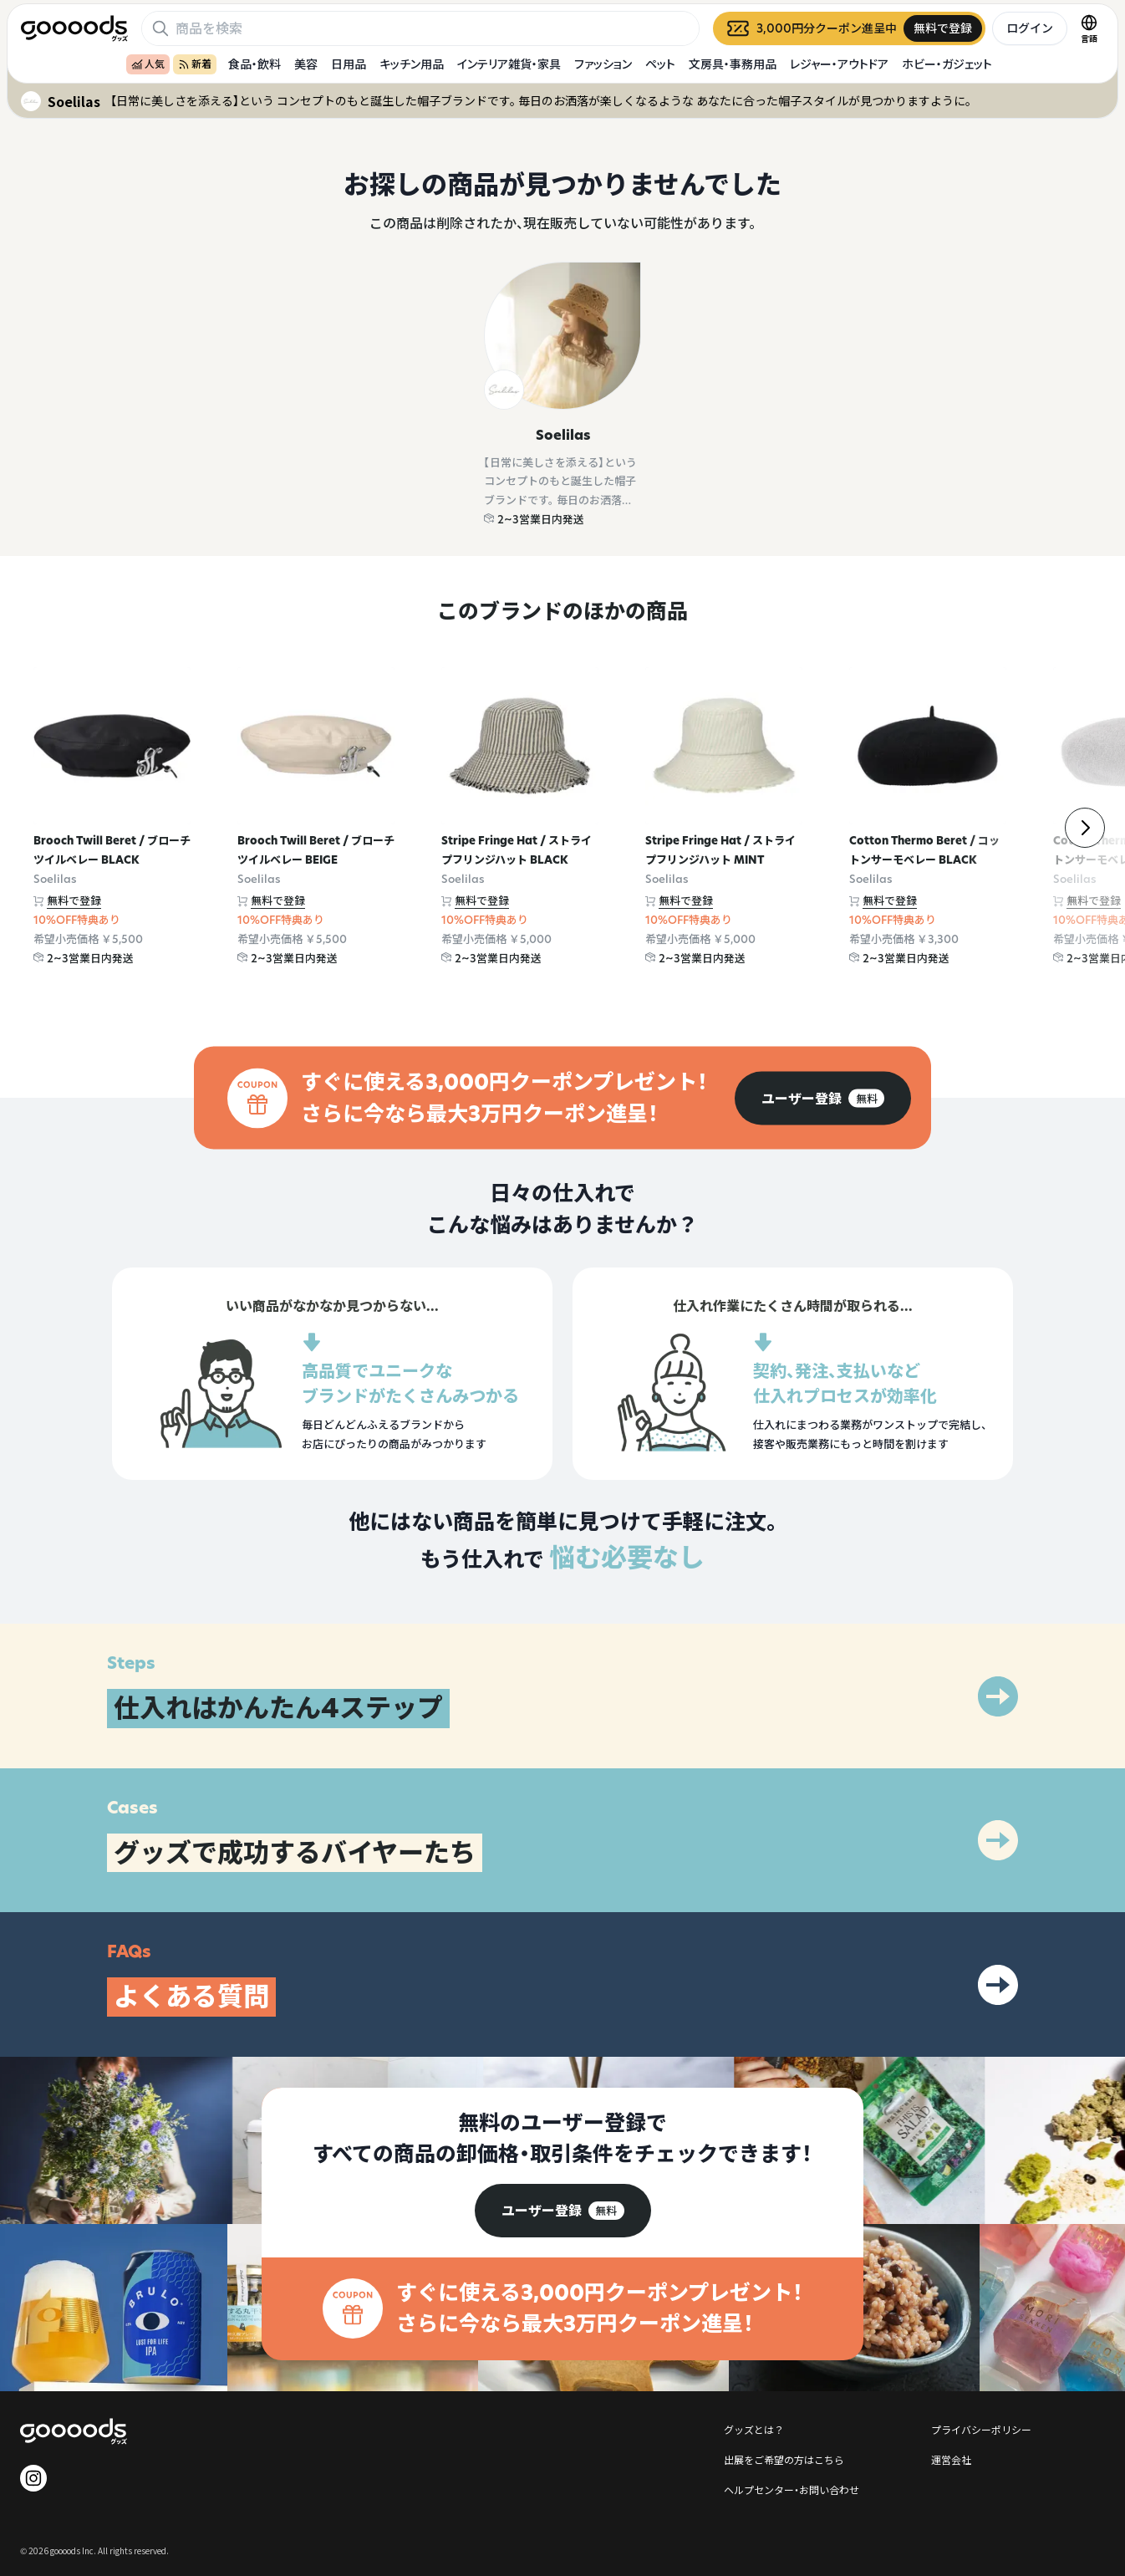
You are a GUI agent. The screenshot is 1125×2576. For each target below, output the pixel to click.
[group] (823, 1098)
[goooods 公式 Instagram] (33, 2478)
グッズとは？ (754, 2429)
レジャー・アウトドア (839, 64)
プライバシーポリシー (981, 2429)
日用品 (348, 64)
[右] (1085, 828)
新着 (194, 64)
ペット (660, 64)
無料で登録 (74, 900)
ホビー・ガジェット (947, 64)
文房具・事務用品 (732, 64)
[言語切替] (1089, 28)
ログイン (1029, 28)
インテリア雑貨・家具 (509, 64)
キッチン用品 (411, 64)
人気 (148, 64)
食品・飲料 (254, 64)
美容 (306, 64)
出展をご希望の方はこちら (784, 2459)
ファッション (603, 64)
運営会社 (951, 2459)
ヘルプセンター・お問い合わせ (791, 2489)
